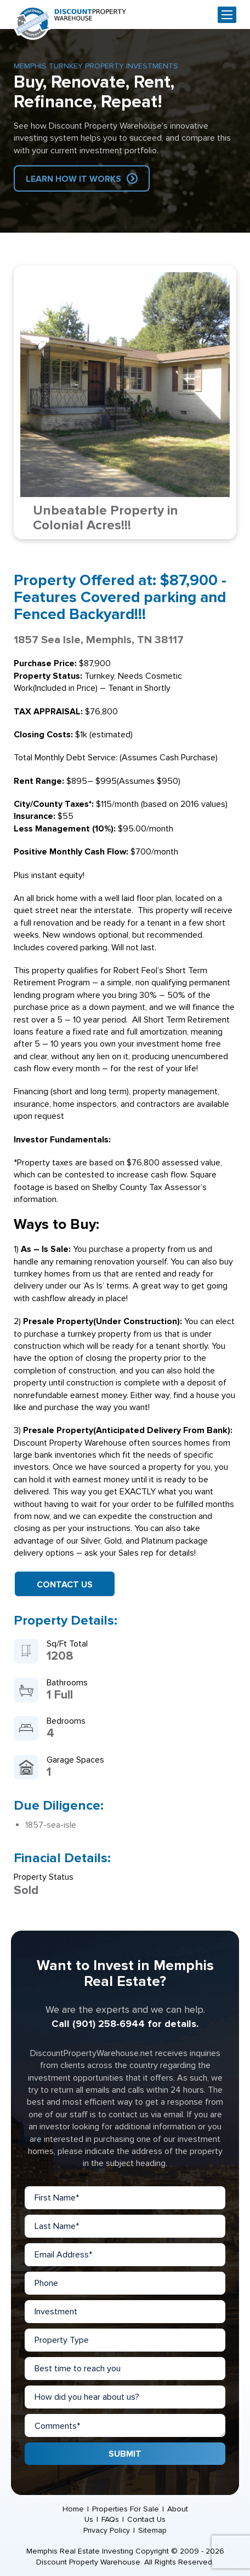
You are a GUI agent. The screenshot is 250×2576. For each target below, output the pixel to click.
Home (73, 2509)
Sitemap (152, 2530)
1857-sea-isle (50, 1825)
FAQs (110, 2519)
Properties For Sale (125, 2509)
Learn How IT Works (73, 179)
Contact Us (65, 1584)
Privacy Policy (106, 2530)
